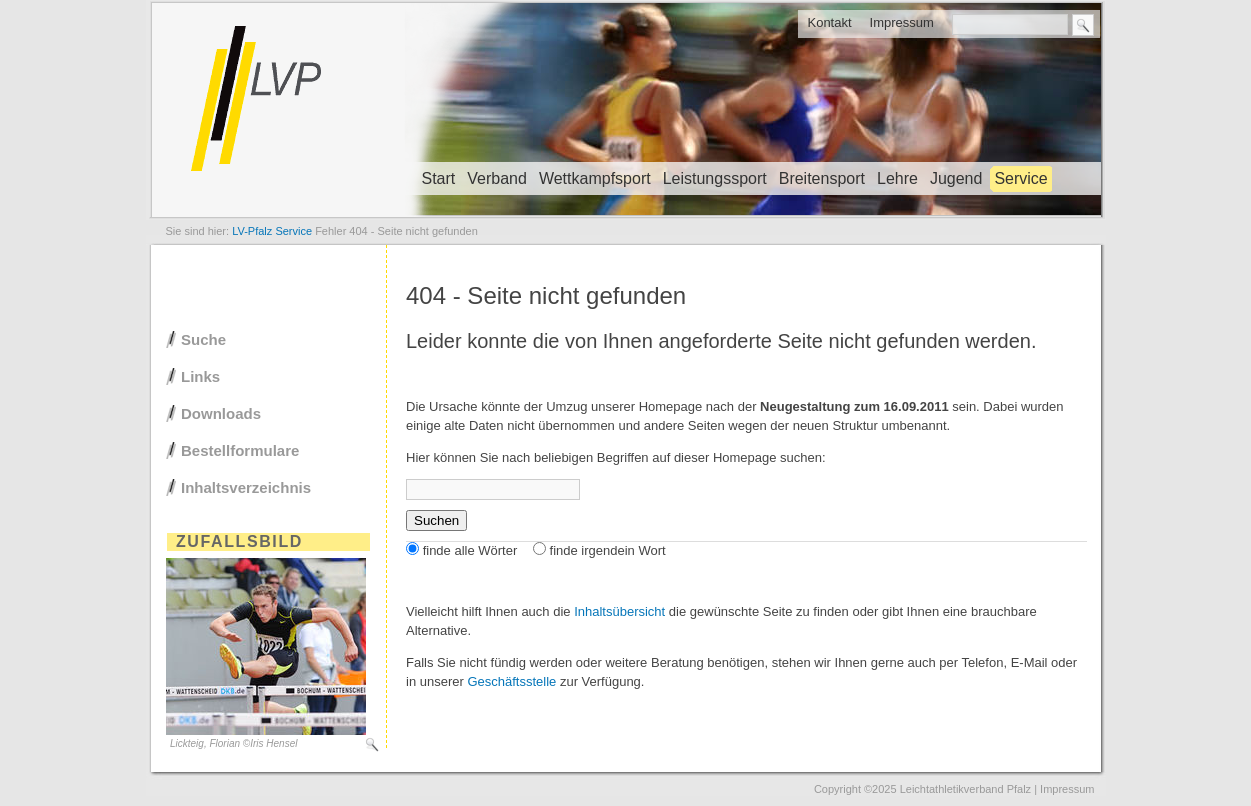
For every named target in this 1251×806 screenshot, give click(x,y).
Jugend (956, 178)
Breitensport (822, 178)
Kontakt (829, 22)
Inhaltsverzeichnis (246, 487)
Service (1020, 178)
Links (200, 376)
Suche (203, 339)
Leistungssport (715, 178)
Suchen (436, 520)
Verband (497, 178)
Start (439, 178)
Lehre (897, 178)
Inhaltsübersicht (619, 611)
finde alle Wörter (470, 550)
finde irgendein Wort (608, 550)
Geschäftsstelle (511, 681)
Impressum (902, 22)
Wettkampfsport (595, 178)
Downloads (221, 413)
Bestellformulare (240, 450)
